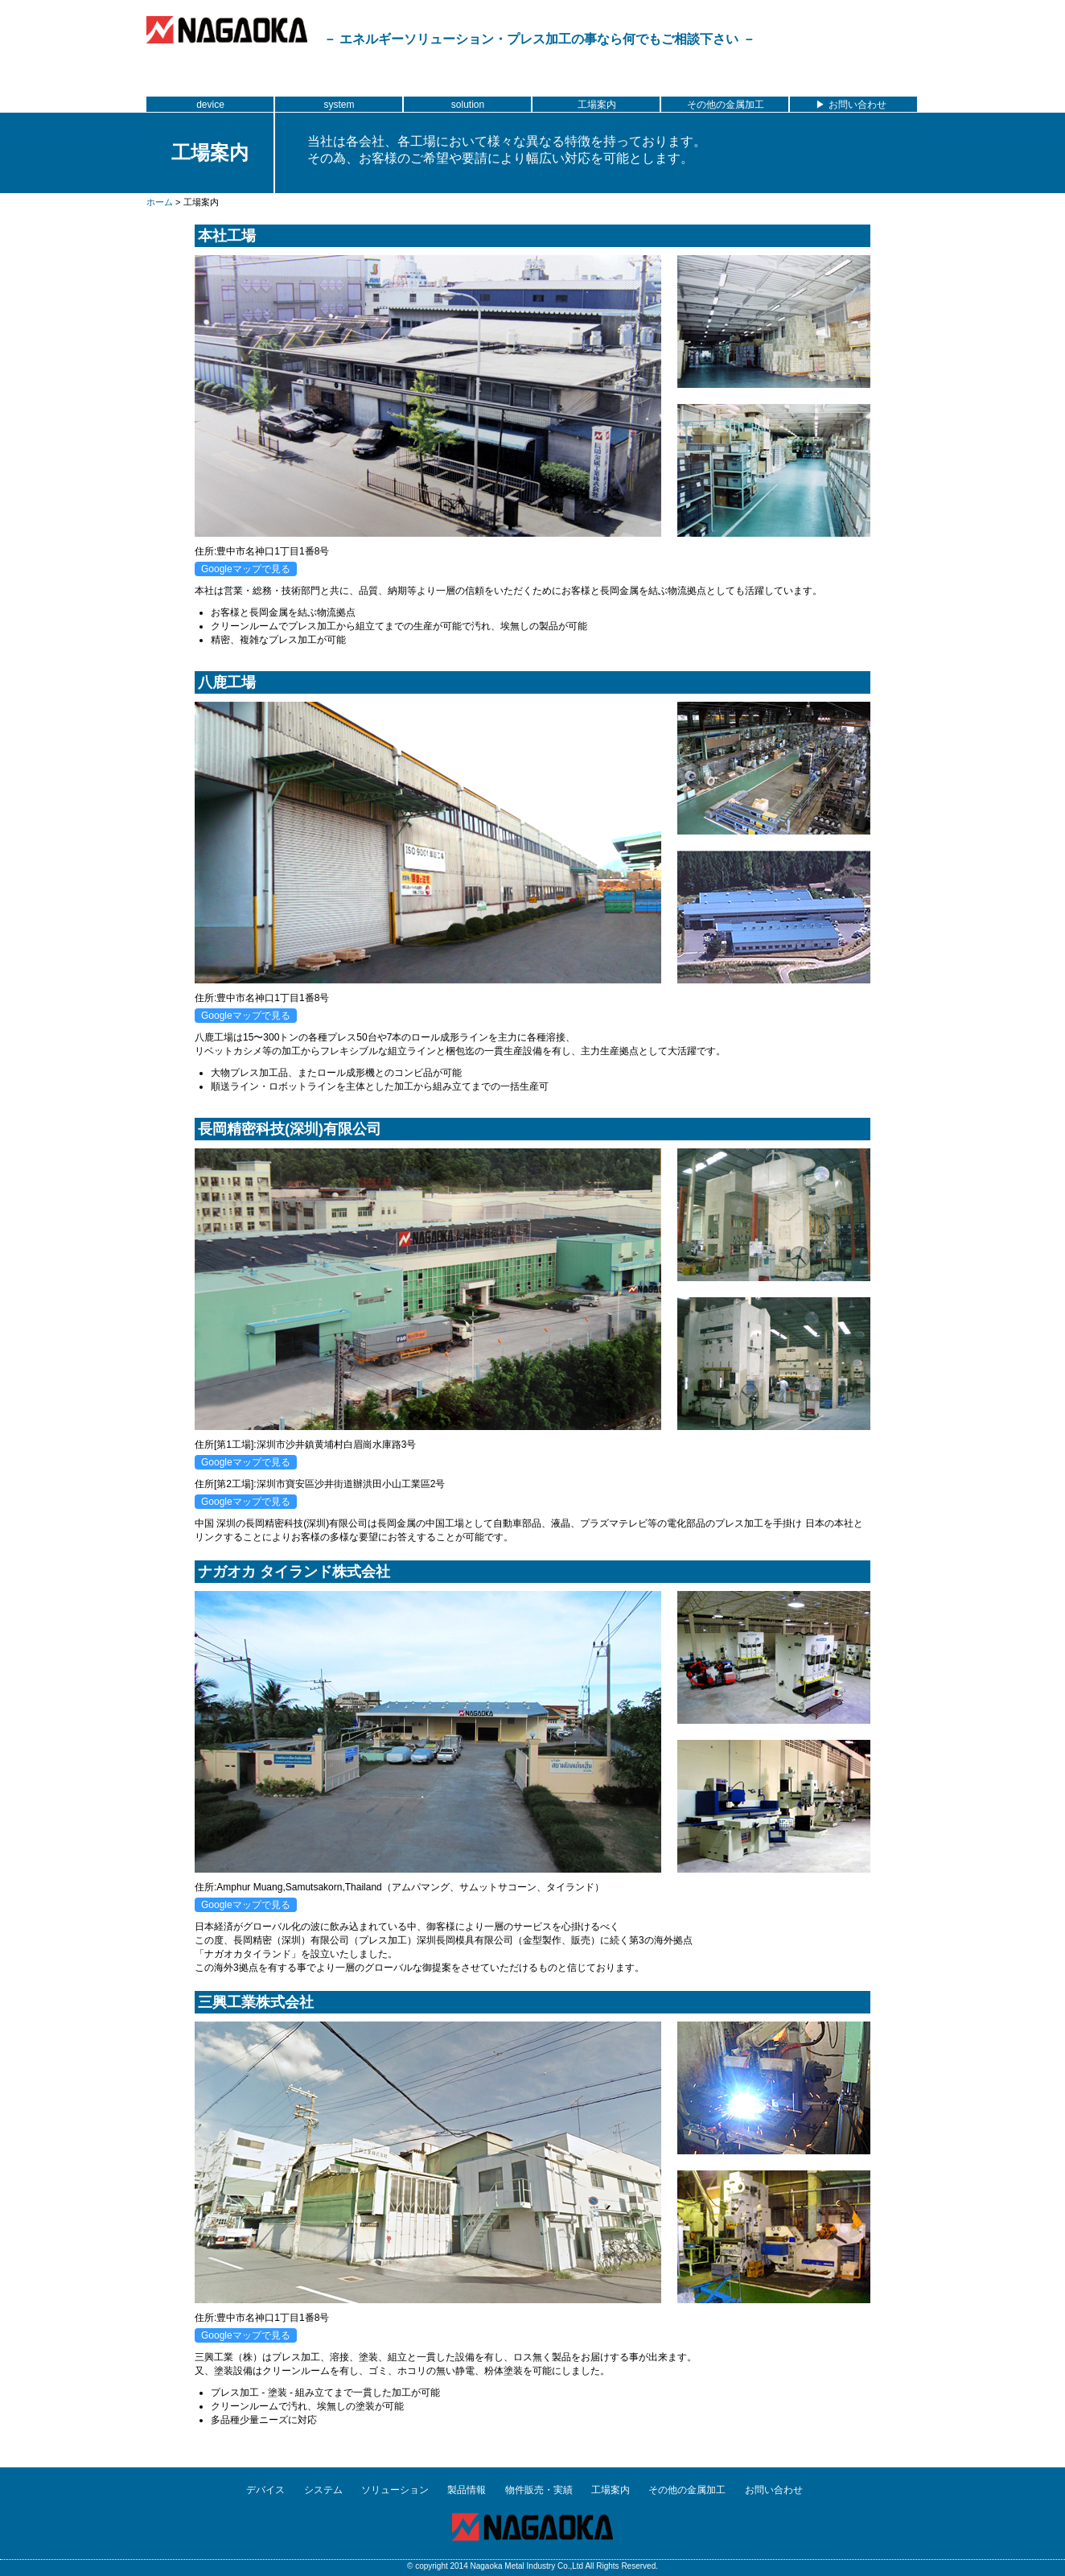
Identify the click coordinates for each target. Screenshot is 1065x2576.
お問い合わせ (774, 2490)
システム (323, 2490)
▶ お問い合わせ (853, 104)
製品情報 (466, 2490)
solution (467, 104)
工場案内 (597, 104)
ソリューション (395, 2490)
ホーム (159, 202)
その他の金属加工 (725, 104)
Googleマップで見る (245, 569)
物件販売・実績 (539, 2490)
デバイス (265, 2490)
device (210, 104)
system (338, 104)
